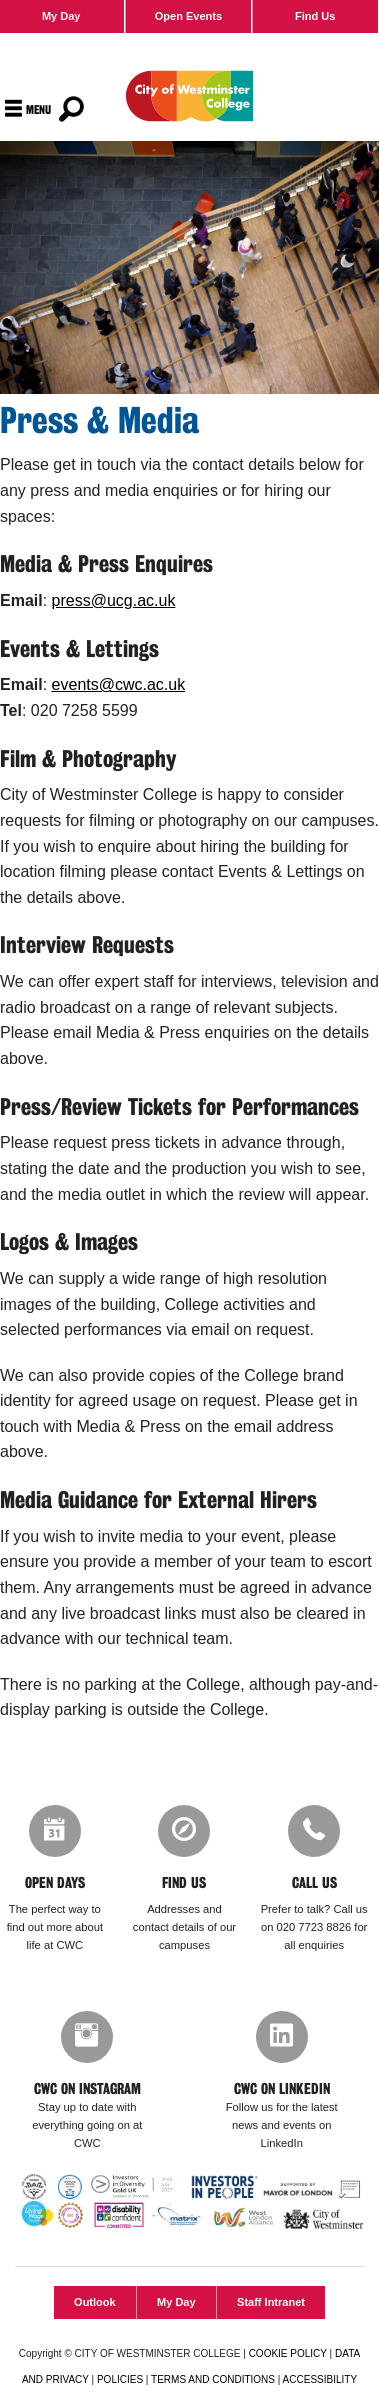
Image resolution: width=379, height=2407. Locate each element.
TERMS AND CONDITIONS (213, 2379)
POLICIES (120, 2379)
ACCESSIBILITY (320, 2379)
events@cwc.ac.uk (119, 684)
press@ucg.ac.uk (114, 600)
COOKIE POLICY (288, 2353)
